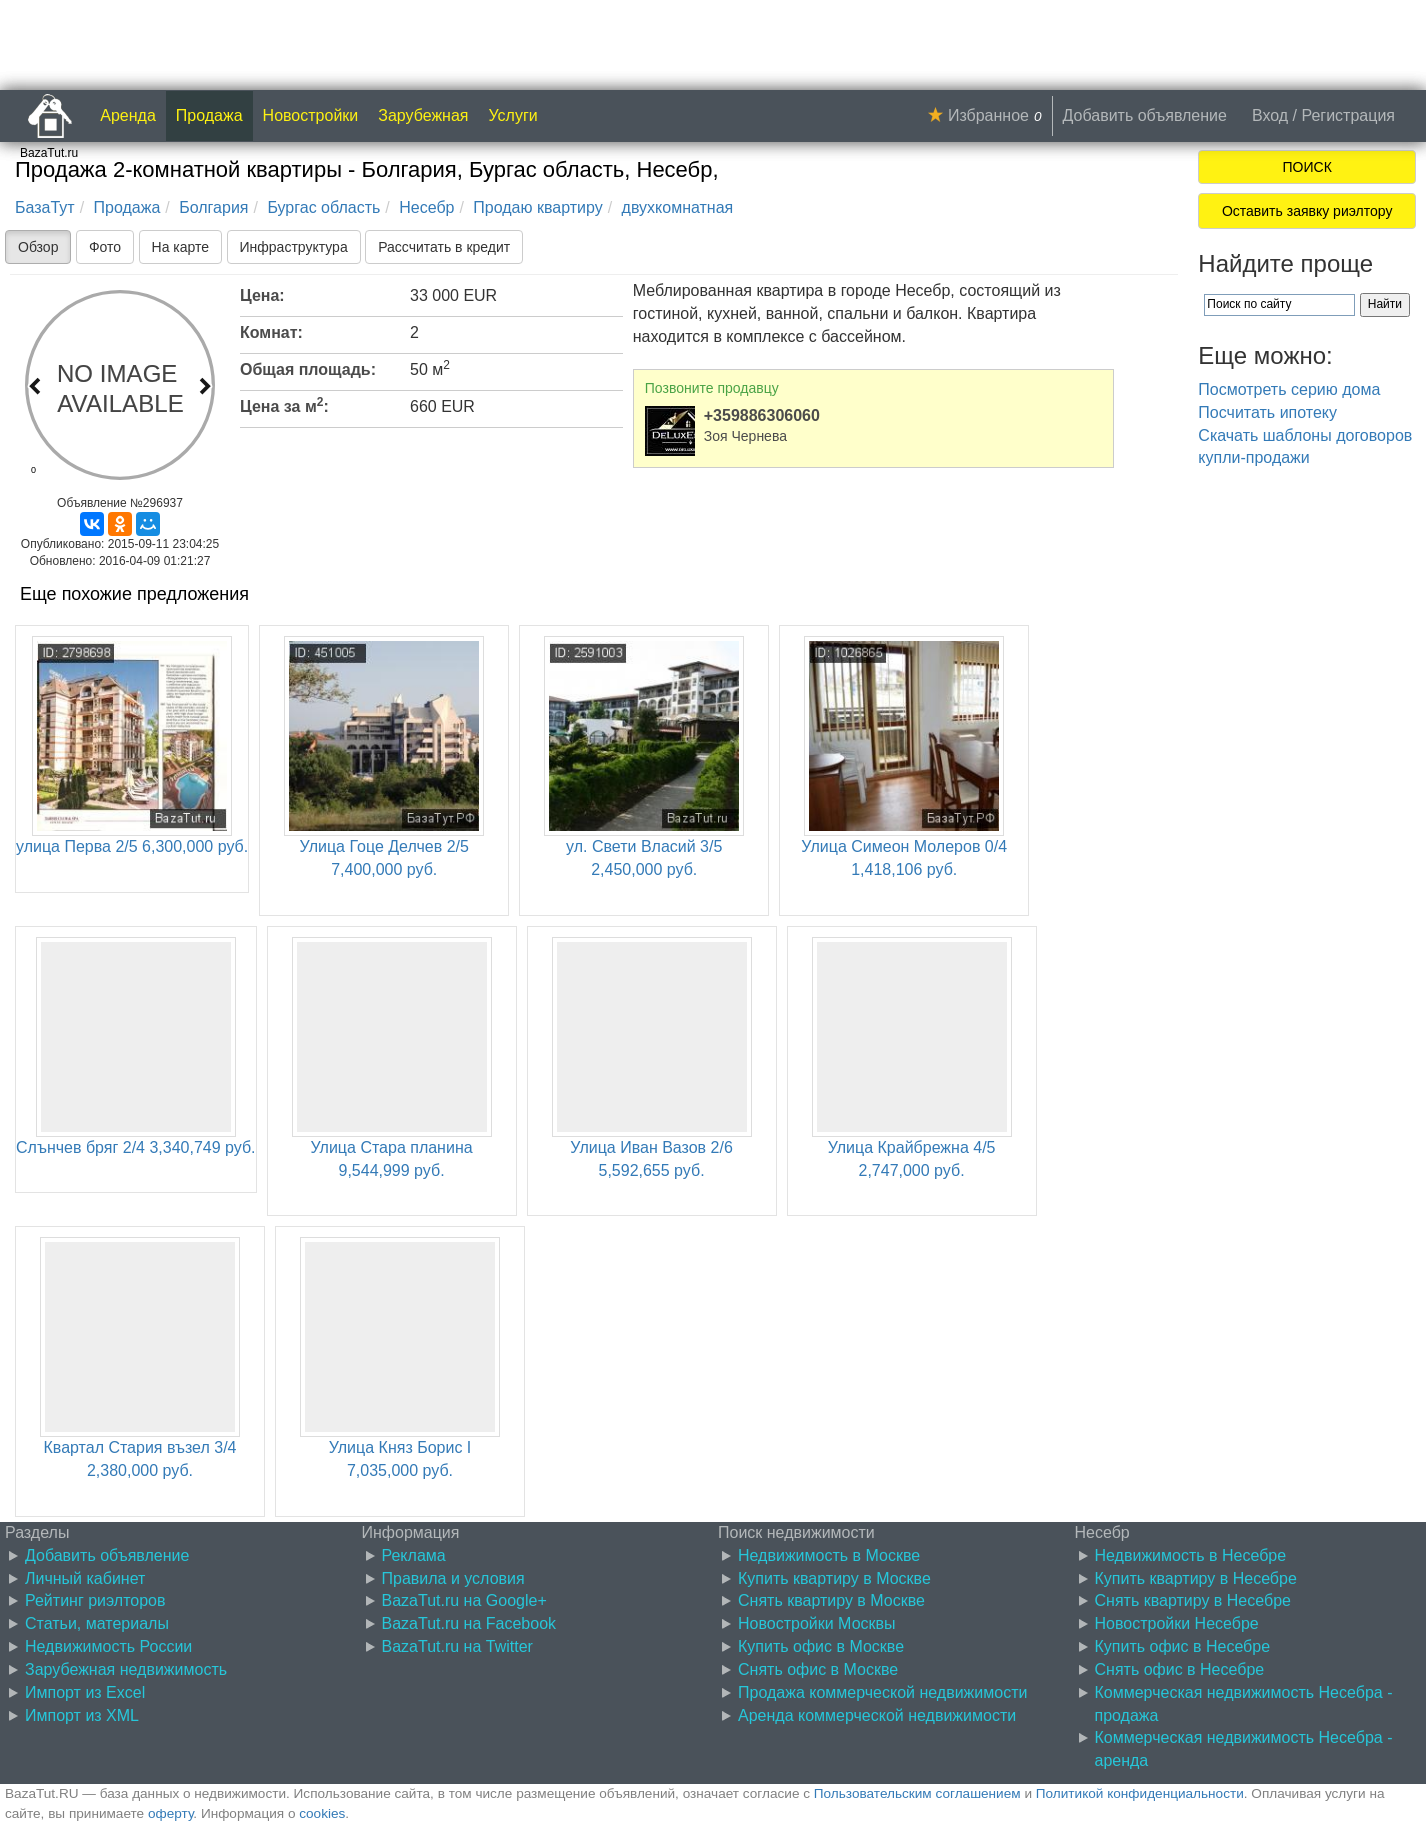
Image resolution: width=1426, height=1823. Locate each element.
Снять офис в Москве (818, 1669)
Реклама (414, 1555)
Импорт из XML (82, 1715)
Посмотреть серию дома (1289, 389)
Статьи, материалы (97, 1623)
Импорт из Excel (85, 1692)
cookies (322, 1813)
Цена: (262, 295)
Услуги (513, 115)
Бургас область (323, 207)
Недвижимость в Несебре (1191, 1555)
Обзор (38, 247)
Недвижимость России (108, 1646)
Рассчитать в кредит (444, 247)
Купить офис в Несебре (1183, 1646)
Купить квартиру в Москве (834, 1578)
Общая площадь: (308, 369)
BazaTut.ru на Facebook (469, 1623)
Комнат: (271, 332)
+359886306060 (762, 415)
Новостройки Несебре (1177, 1623)
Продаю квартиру (537, 207)
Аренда (128, 115)
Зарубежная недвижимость (126, 1669)
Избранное (988, 115)
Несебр (426, 207)
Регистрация (1348, 115)
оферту (170, 1813)
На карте (181, 247)
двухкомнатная (678, 207)
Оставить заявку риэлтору (1307, 211)
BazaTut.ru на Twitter (457, 1646)
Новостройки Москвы (817, 1623)
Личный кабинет (85, 1578)
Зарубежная (423, 115)
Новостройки (311, 115)
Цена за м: (284, 405)
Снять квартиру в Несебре (1193, 1600)
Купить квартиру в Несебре (1196, 1578)
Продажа (209, 115)
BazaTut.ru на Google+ (464, 1600)
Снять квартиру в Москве (831, 1600)
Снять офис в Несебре (1180, 1669)
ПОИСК (1307, 167)
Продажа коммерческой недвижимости (882, 1692)
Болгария (213, 207)
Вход (1270, 115)
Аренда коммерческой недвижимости (877, 1715)
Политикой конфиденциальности (1140, 1793)
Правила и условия (453, 1578)
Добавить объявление (1145, 115)
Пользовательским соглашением (917, 1793)
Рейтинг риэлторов (95, 1600)
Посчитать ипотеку (1267, 412)
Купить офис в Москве (821, 1646)
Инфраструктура (294, 247)
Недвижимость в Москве (829, 1555)
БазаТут (45, 207)
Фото (105, 247)
